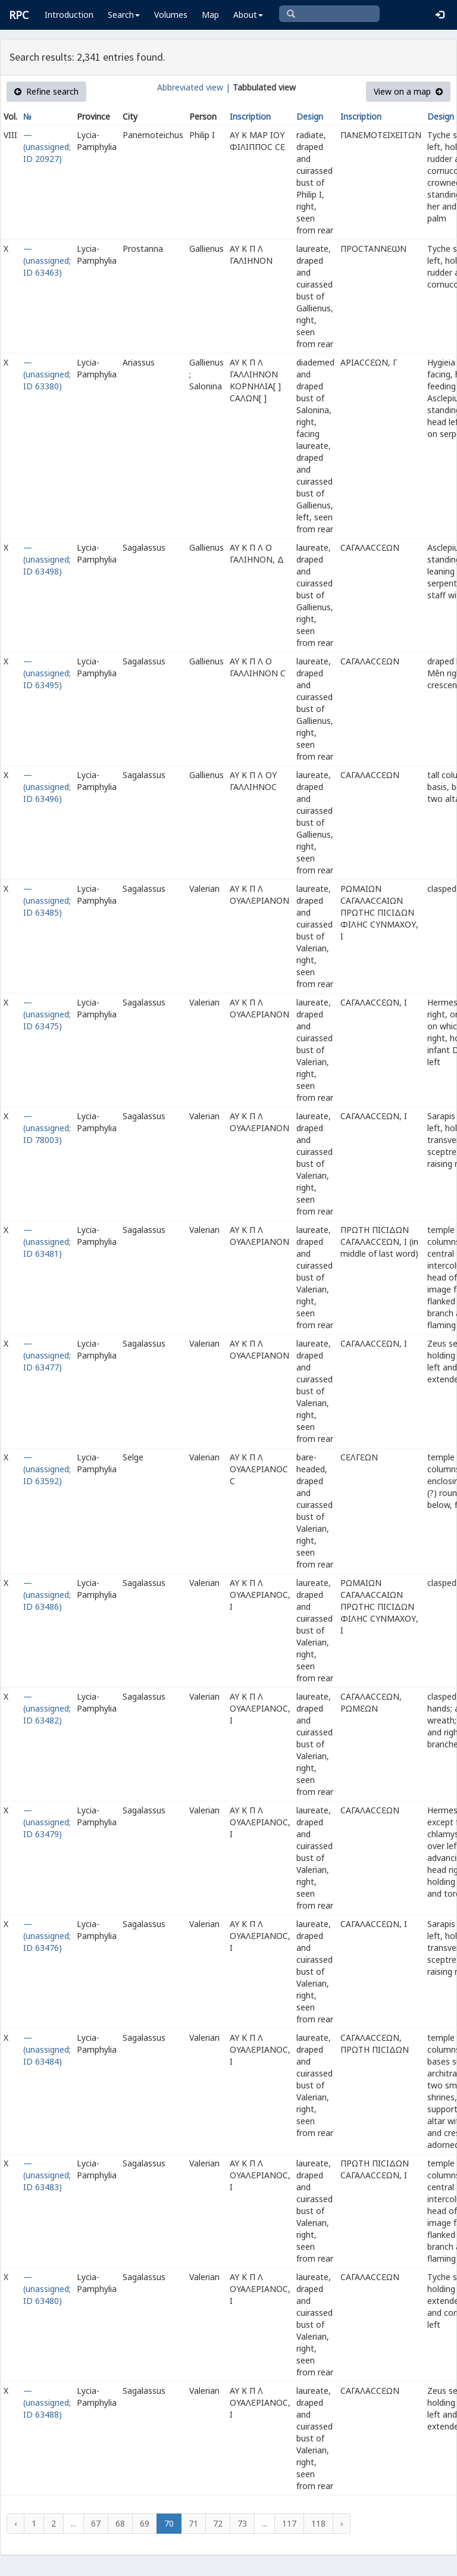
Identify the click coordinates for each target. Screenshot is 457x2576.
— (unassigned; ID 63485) (47, 900)
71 (193, 2523)
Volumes (170, 14)
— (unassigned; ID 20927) (47, 146)
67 (96, 2523)
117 (289, 2523)
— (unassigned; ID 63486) (47, 1594)
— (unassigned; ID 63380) (47, 374)
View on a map (408, 91)
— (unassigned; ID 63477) (47, 1355)
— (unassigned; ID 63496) (47, 786)
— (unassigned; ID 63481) (47, 1241)
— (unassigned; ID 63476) (47, 1935)
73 (242, 2523)
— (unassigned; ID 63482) (47, 1708)
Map (210, 14)
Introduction (69, 14)
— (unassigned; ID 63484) (47, 2049)
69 (144, 2523)
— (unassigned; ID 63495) (47, 673)
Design (309, 116)
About (248, 14)
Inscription (250, 116)
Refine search (46, 91)
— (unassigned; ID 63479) (47, 1822)
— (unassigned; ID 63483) (47, 2175)
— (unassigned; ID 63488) (47, 2402)
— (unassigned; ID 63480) (47, 2288)
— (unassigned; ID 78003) (47, 1127)
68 (120, 2523)
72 (218, 2523)
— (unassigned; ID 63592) (47, 1469)
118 (318, 2523)
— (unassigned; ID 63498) (47, 559)
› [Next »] (341, 2523)
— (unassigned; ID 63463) (47, 260)
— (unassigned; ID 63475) (47, 1014)
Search (124, 14)
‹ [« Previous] (15, 2523)
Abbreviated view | (193, 87)
